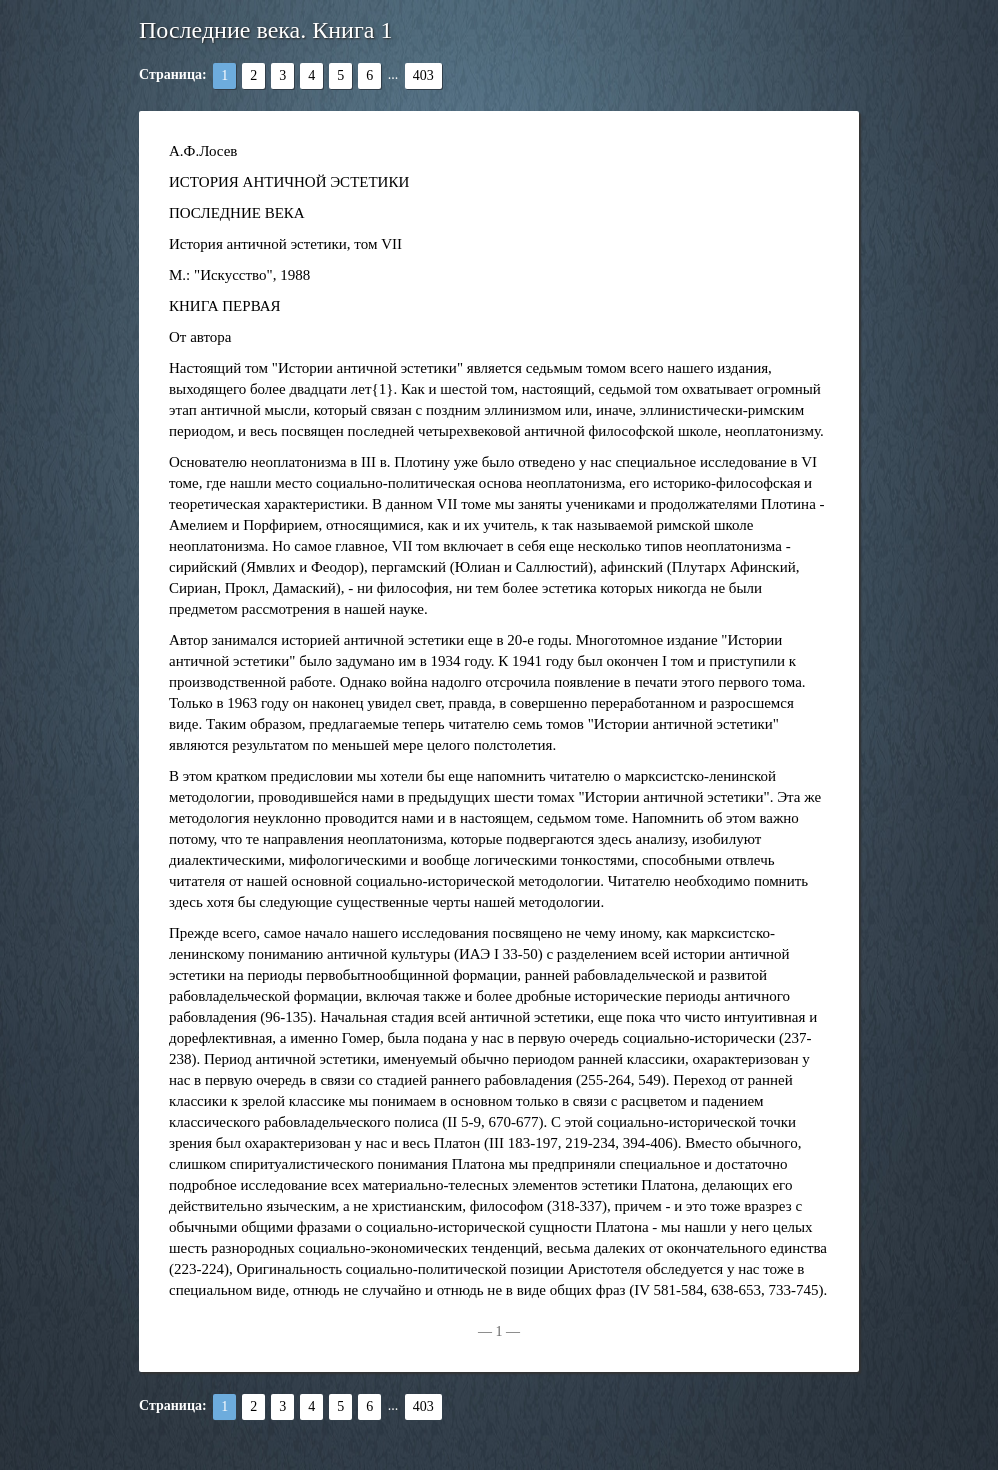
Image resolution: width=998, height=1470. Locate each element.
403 (423, 75)
